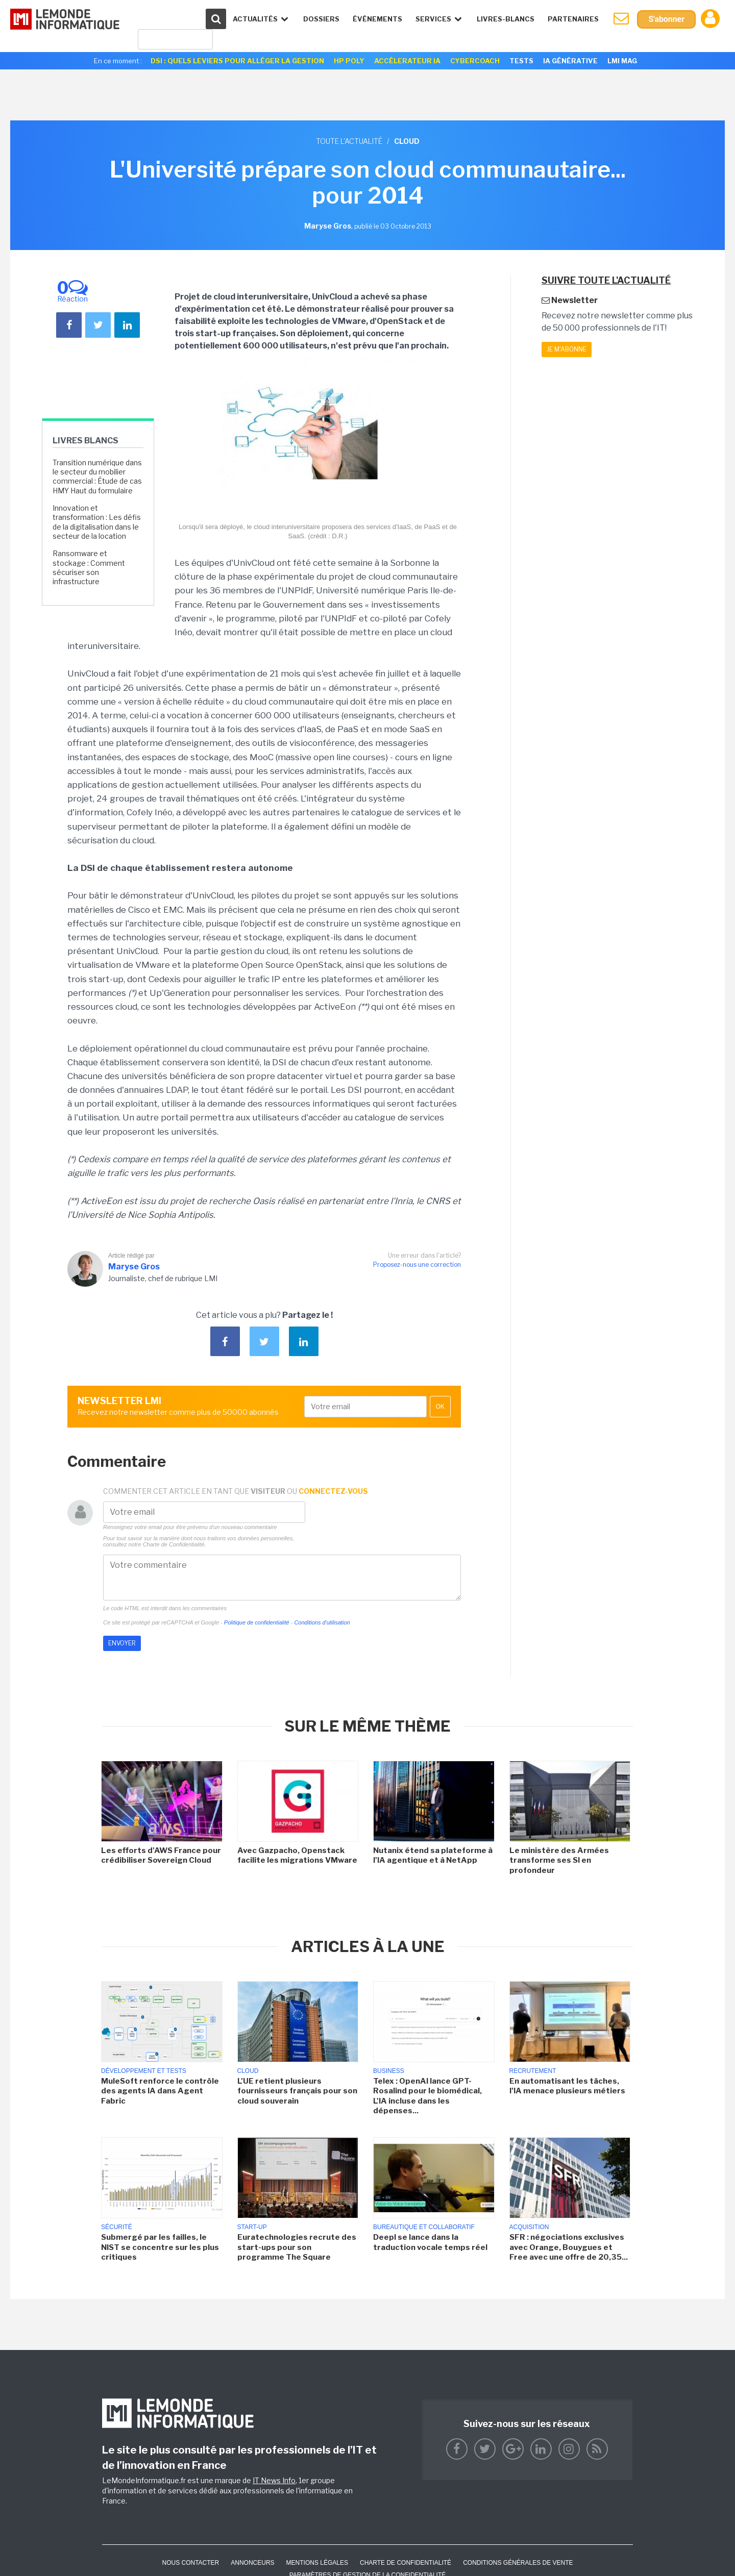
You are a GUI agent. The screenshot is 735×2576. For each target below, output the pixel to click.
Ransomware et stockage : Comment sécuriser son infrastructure (89, 567)
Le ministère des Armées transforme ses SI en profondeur (559, 1860)
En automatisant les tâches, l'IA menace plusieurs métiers (567, 2086)
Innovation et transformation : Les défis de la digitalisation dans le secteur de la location (97, 522)
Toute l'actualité (349, 141)
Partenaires (573, 19)
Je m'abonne (566, 349)
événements (377, 19)
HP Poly (349, 61)
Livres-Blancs (505, 19)
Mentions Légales (317, 2562)
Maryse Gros (134, 1266)
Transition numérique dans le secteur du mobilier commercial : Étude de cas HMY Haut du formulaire (97, 476)
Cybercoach (475, 61)
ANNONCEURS (252, 2562)
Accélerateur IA (407, 61)
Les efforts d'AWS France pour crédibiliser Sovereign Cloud (161, 1855)
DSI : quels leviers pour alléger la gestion (237, 61)
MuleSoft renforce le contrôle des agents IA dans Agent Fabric (160, 2091)
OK (440, 1406)
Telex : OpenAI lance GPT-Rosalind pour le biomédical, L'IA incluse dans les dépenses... (427, 2096)
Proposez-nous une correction (417, 1264)
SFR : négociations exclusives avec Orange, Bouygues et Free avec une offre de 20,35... (568, 2247)
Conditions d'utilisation (322, 1622)
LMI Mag (622, 61)
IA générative (570, 61)
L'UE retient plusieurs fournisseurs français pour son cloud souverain (297, 2091)
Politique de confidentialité (256, 1622)
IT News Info (274, 2480)
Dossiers (321, 19)
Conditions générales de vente (518, 2562)
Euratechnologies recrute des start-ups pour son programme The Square (296, 2247)
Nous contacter (190, 2562)
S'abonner (666, 19)
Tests (521, 61)
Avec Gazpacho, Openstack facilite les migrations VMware (297, 1855)
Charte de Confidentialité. (174, 1544)
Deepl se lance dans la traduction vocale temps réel (430, 2242)
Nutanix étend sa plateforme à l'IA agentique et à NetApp (433, 1855)
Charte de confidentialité (405, 2562)
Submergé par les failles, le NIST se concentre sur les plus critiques (160, 2247)
